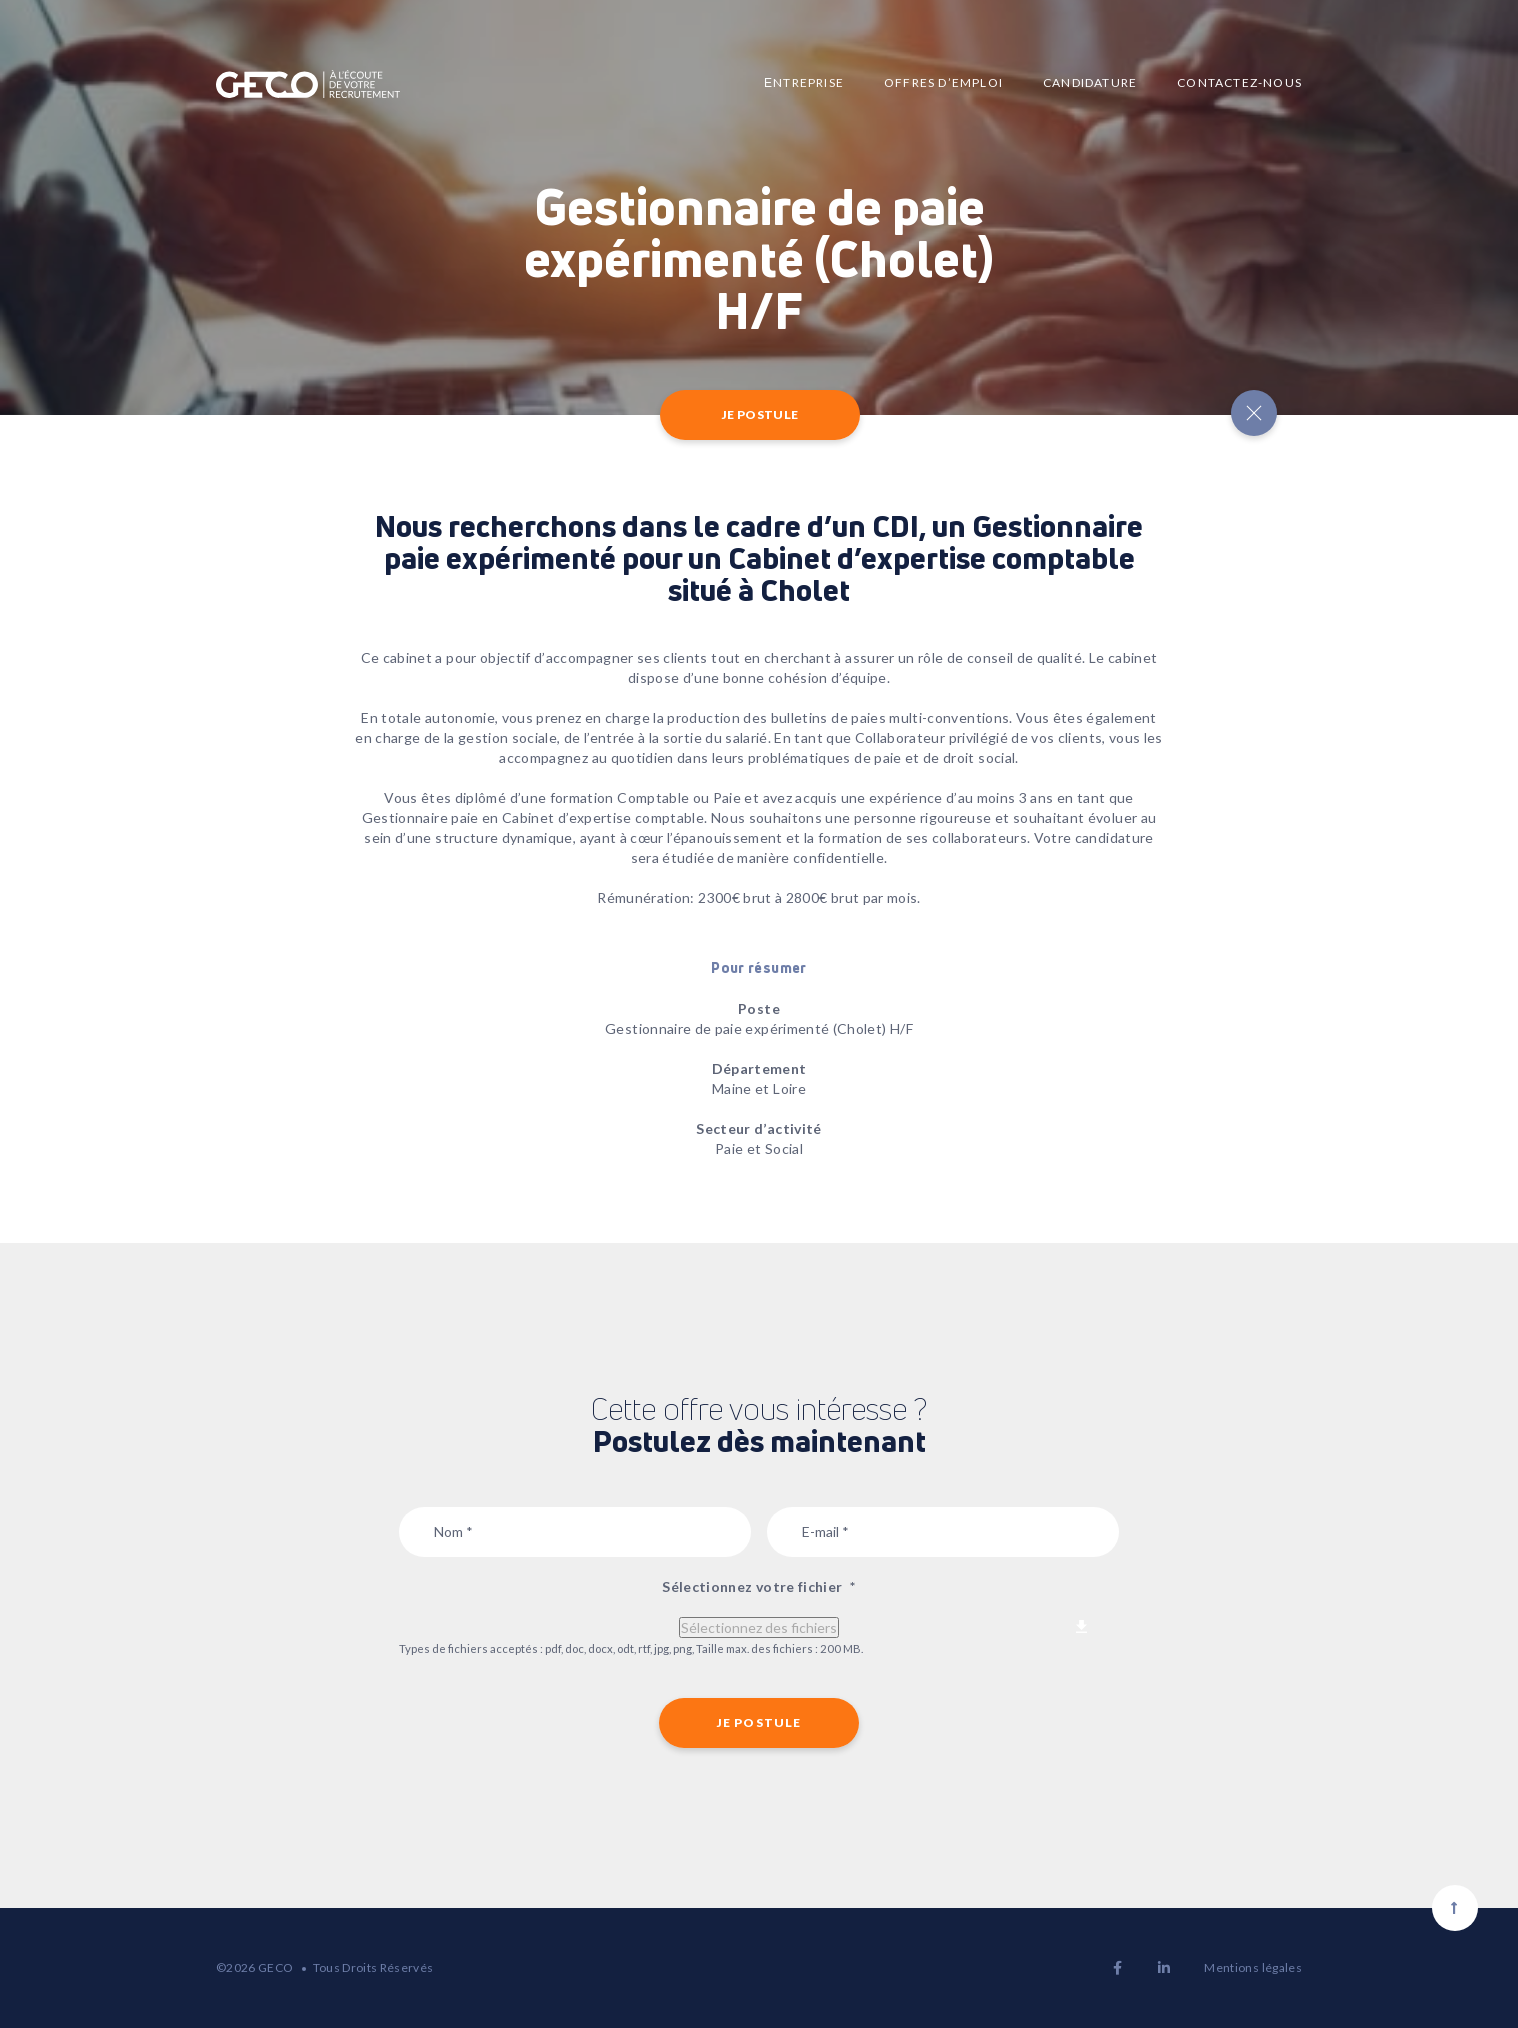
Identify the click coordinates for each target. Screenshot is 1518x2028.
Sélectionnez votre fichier (758, 1586)
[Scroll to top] (1455, 1908)
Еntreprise (804, 82)
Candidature (1090, 82)
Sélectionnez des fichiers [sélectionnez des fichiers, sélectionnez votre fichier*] (759, 1627)
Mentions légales (1253, 1967)
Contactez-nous (1239, 82)
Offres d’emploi (943, 82)
